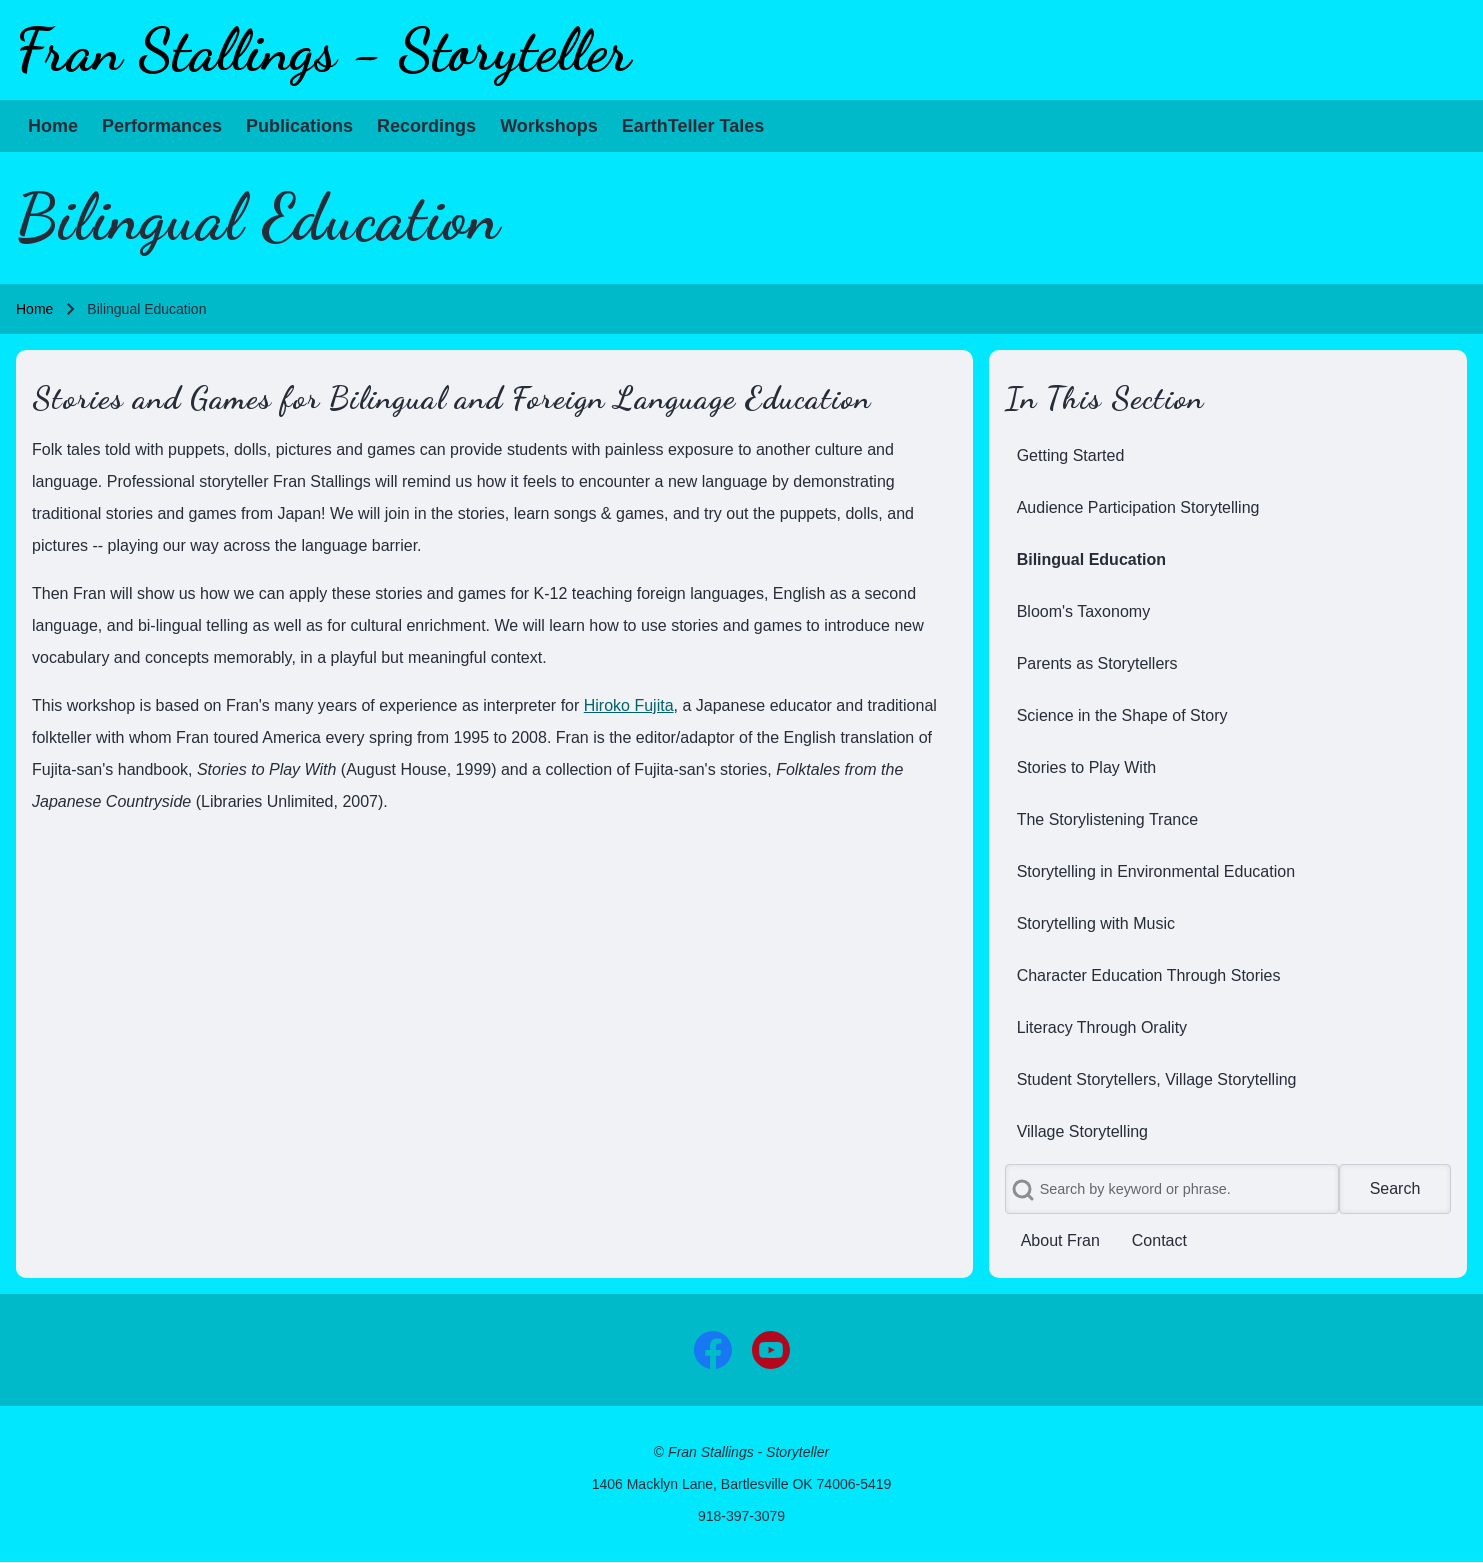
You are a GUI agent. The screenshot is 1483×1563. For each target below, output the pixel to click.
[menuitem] (53, 126)
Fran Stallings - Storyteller (323, 50)
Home (34, 309)
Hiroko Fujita (629, 705)
